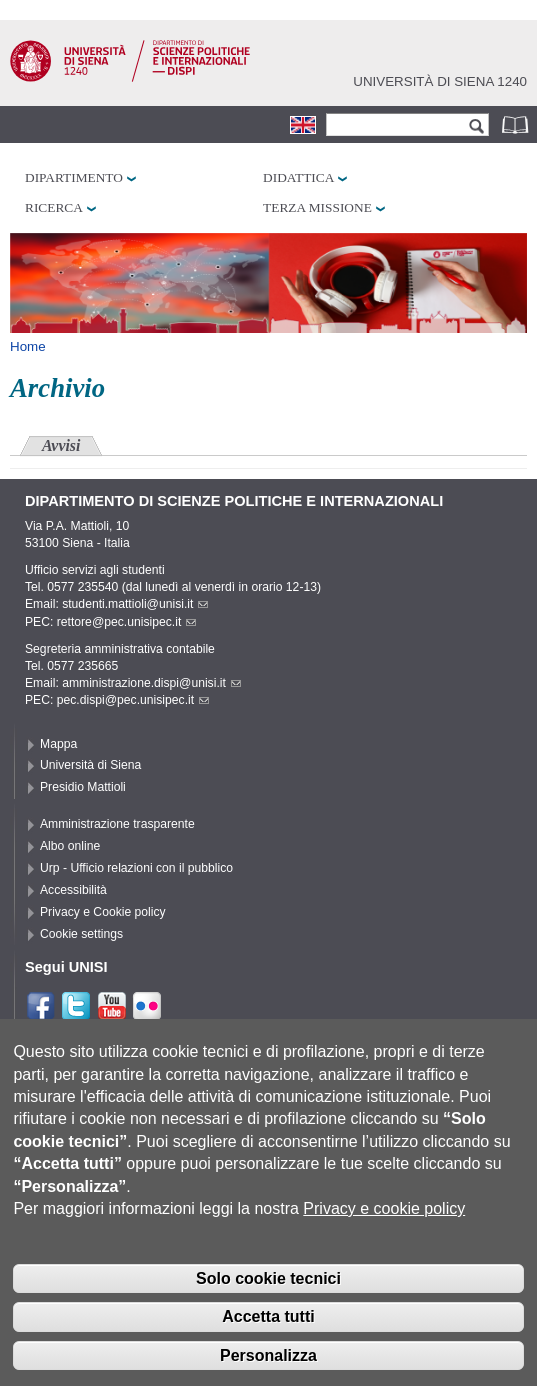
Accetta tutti (268, 1340)
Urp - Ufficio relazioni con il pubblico (136, 868)
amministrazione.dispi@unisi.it (151, 683)
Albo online (70, 846)
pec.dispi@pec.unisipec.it (133, 700)
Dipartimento (74, 177)
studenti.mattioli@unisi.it (135, 604)
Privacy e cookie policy (384, 1232)
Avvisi (61, 445)
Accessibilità (73, 890)
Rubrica (517, 124)
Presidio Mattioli (83, 787)
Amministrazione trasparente (117, 824)
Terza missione (317, 207)
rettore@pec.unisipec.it (127, 622)
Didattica (298, 177)
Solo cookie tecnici (268, 1301)
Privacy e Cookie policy (103, 912)
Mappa (58, 744)
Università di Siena (90, 765)
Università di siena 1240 (440, 81)
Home (28, 346)
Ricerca (54, 207)
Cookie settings (81, 934)
